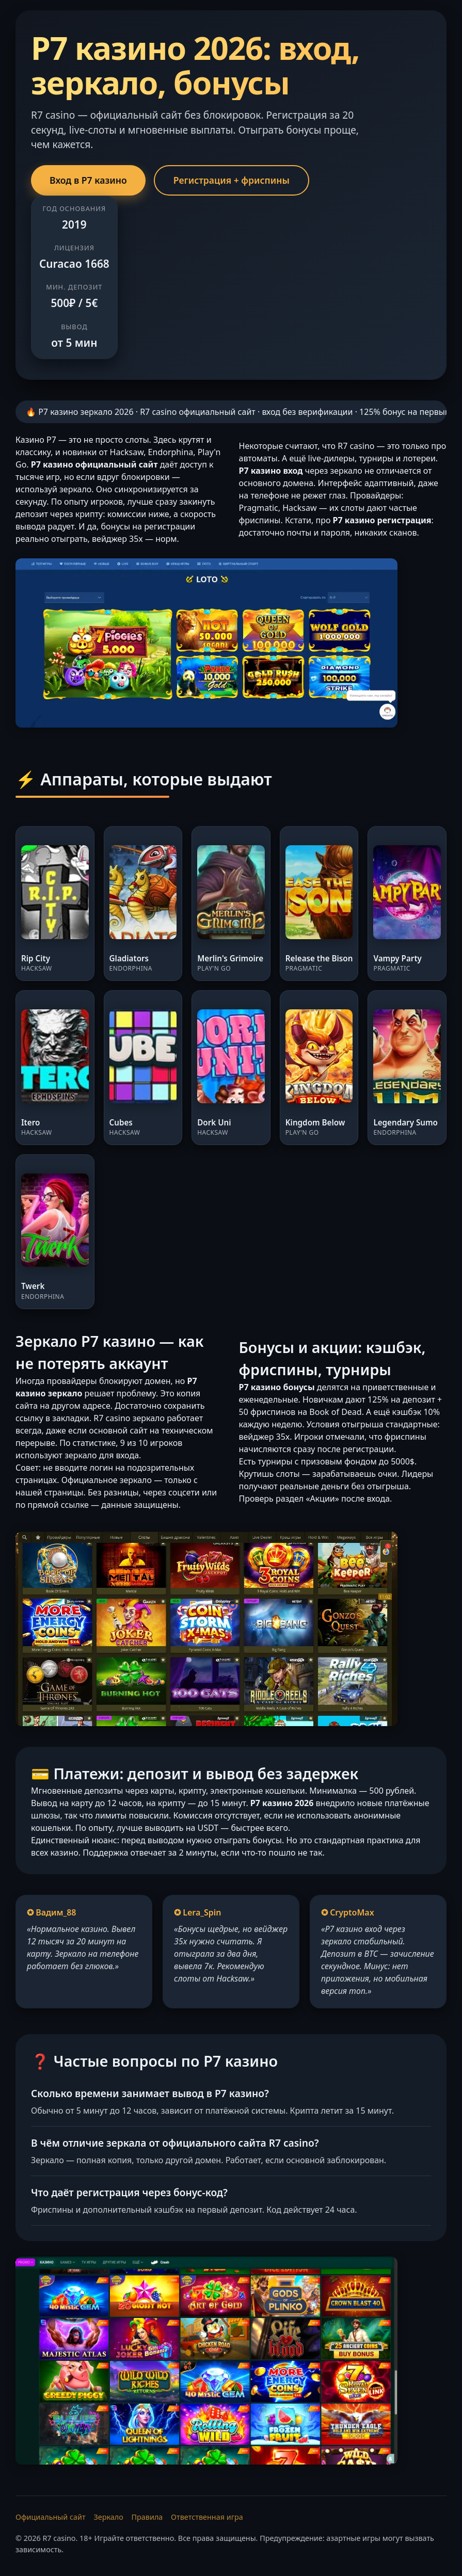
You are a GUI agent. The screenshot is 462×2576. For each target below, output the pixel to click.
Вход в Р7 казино (88, 180)
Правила (147, 2517)
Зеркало (108, 2517)
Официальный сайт (50, 2517)
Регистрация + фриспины (231, 180)
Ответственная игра (207, 2517)
